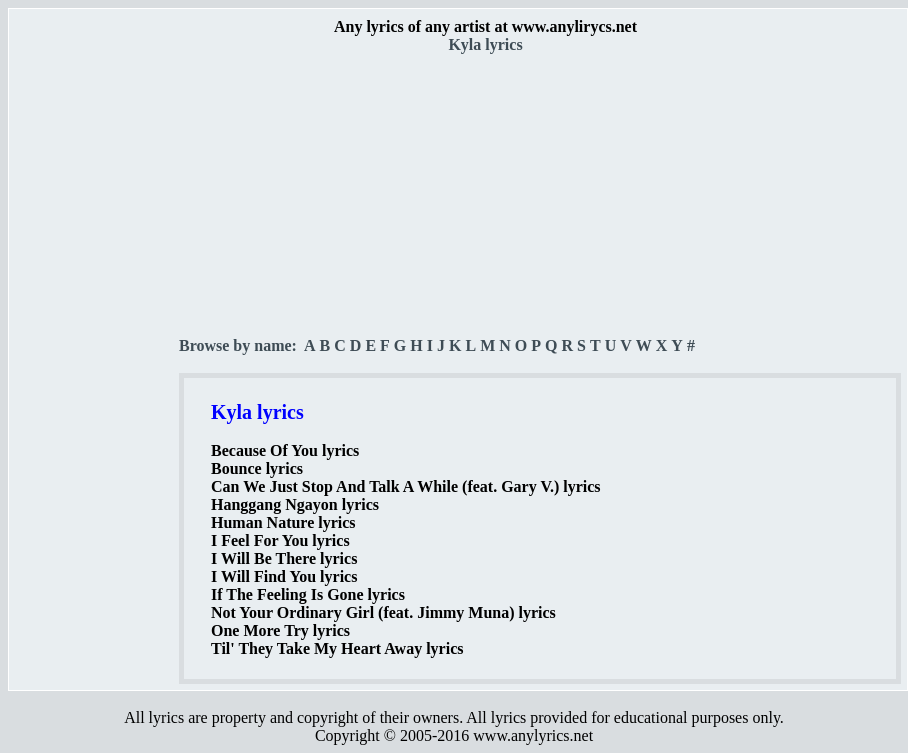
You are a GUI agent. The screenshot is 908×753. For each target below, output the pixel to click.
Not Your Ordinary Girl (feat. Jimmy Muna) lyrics (383, 612)
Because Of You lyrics (285, 450)
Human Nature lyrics (283, 522)
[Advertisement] (95, 351)
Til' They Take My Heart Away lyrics (337, 648)
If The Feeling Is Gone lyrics (308, 594)
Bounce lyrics (257, 468)
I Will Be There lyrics (284, 558)
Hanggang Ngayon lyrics (295, 504)
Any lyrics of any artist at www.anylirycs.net (485, 26)
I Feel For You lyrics (280, 540)
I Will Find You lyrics (284, 576)
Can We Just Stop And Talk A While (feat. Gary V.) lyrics (406, 486)
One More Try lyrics (280, 630)
